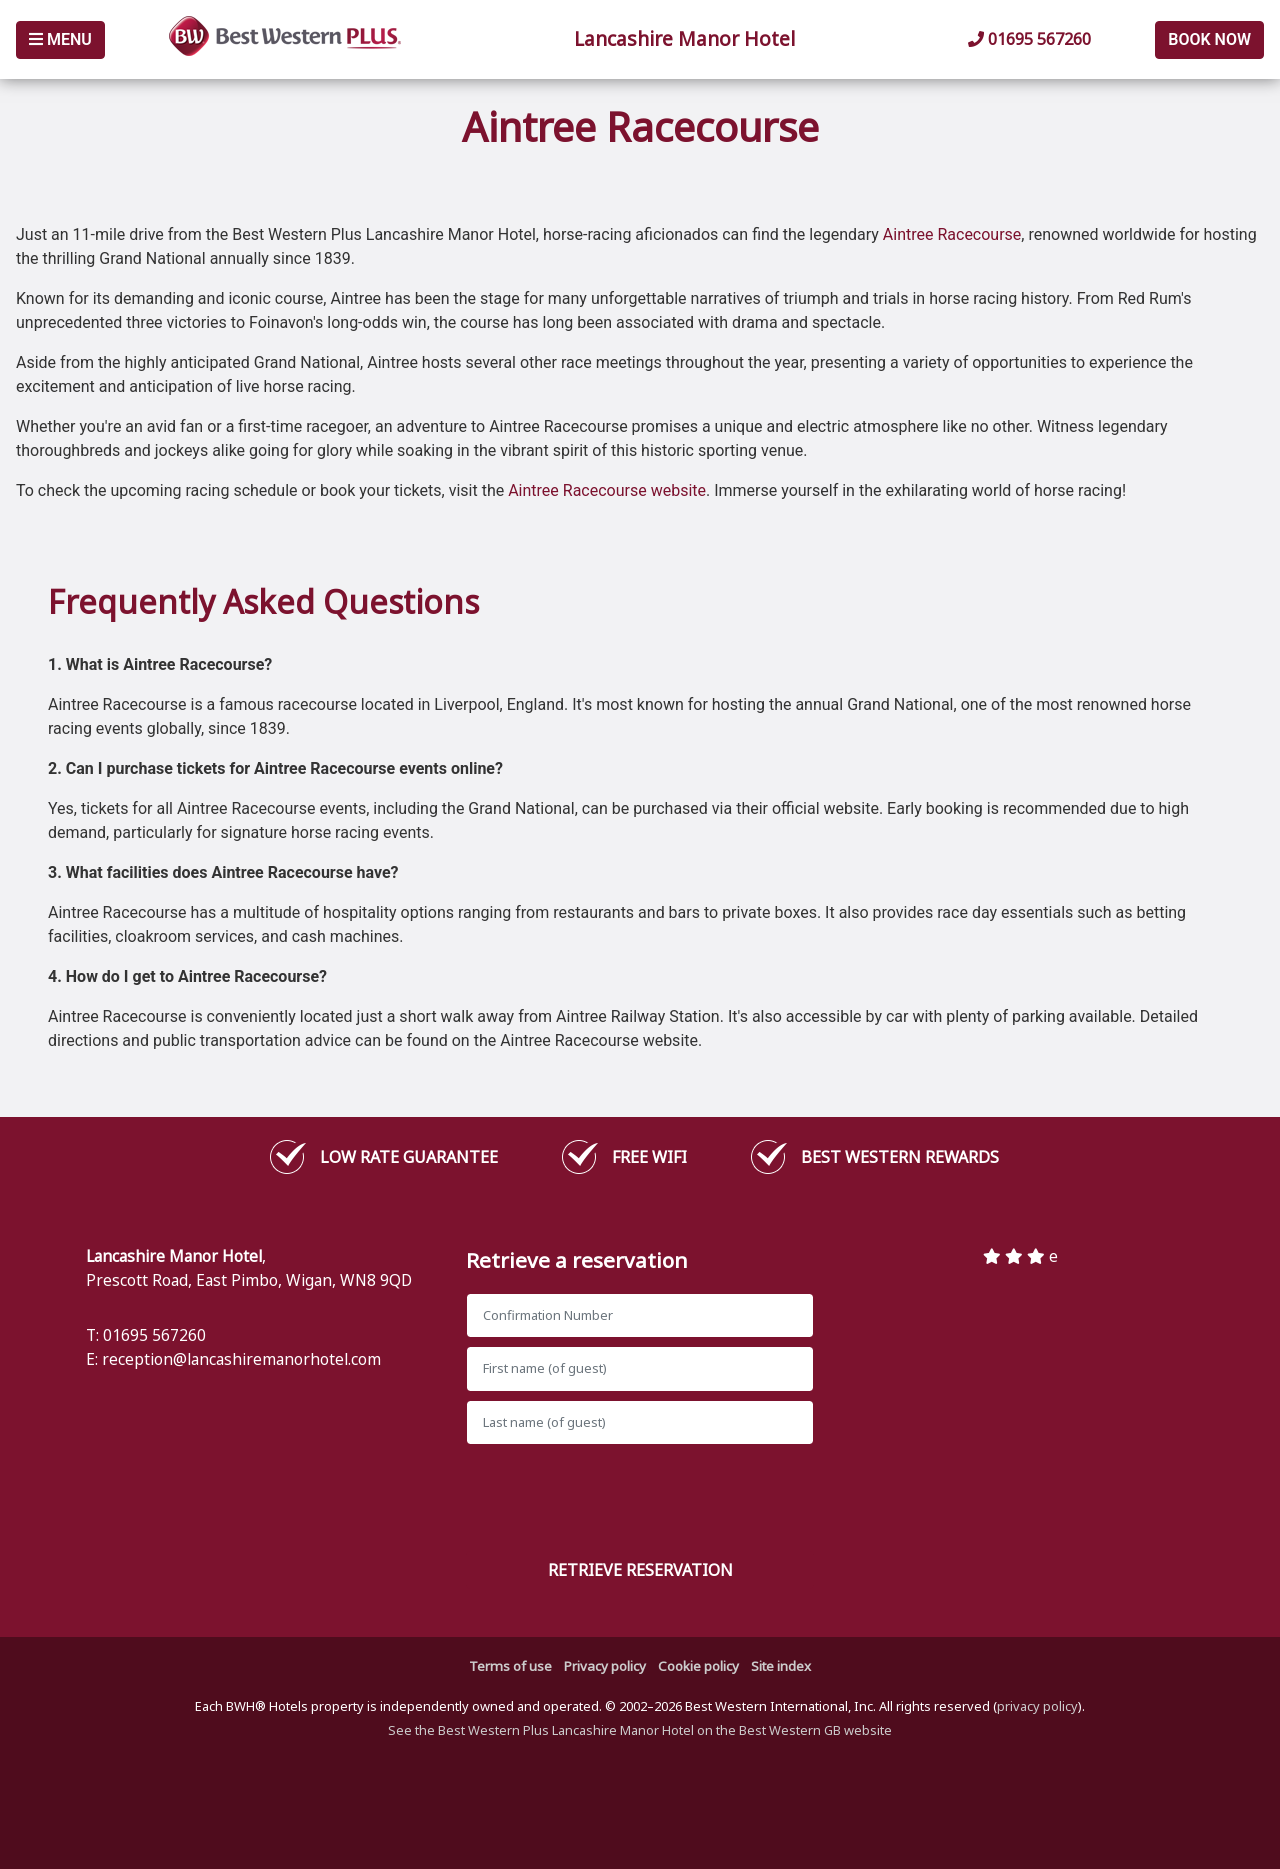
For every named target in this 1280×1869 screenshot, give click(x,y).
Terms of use (510, 1666)
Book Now (1209, 39)
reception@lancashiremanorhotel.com (241, 1359)
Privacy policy (605, 1666)
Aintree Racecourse (952, 234)
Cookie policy (698, 1666)
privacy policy (1037, 1706)
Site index (781, 1666)
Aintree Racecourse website (607, 490)
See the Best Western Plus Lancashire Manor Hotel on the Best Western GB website (640, 1730)
